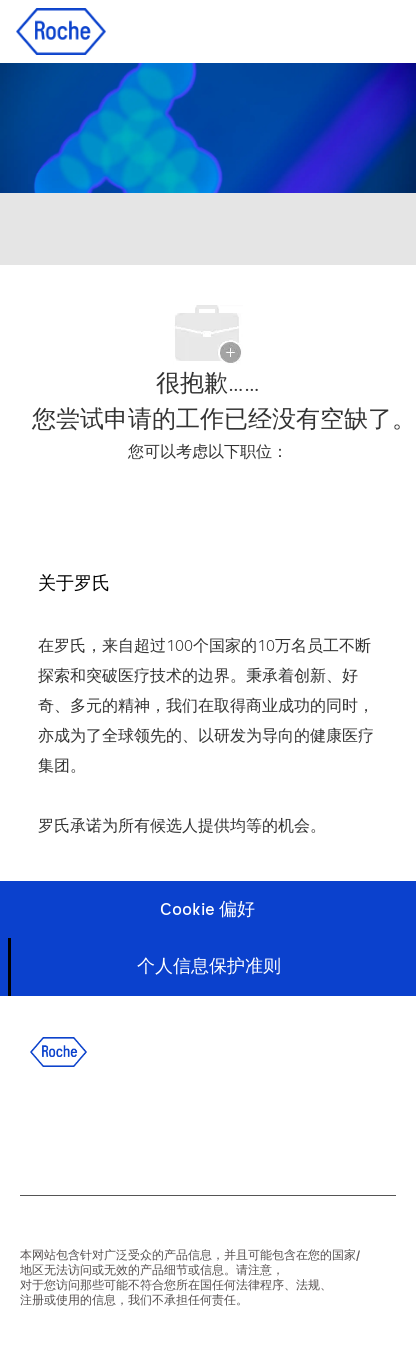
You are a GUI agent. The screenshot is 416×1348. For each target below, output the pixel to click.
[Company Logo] (61, 30)
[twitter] (143, 1126)
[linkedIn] (89, 1126)
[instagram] (197, 1126)
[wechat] (251, 1126)
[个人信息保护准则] (209, 966)
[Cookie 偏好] (207, 909)
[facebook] (35, 1126)
